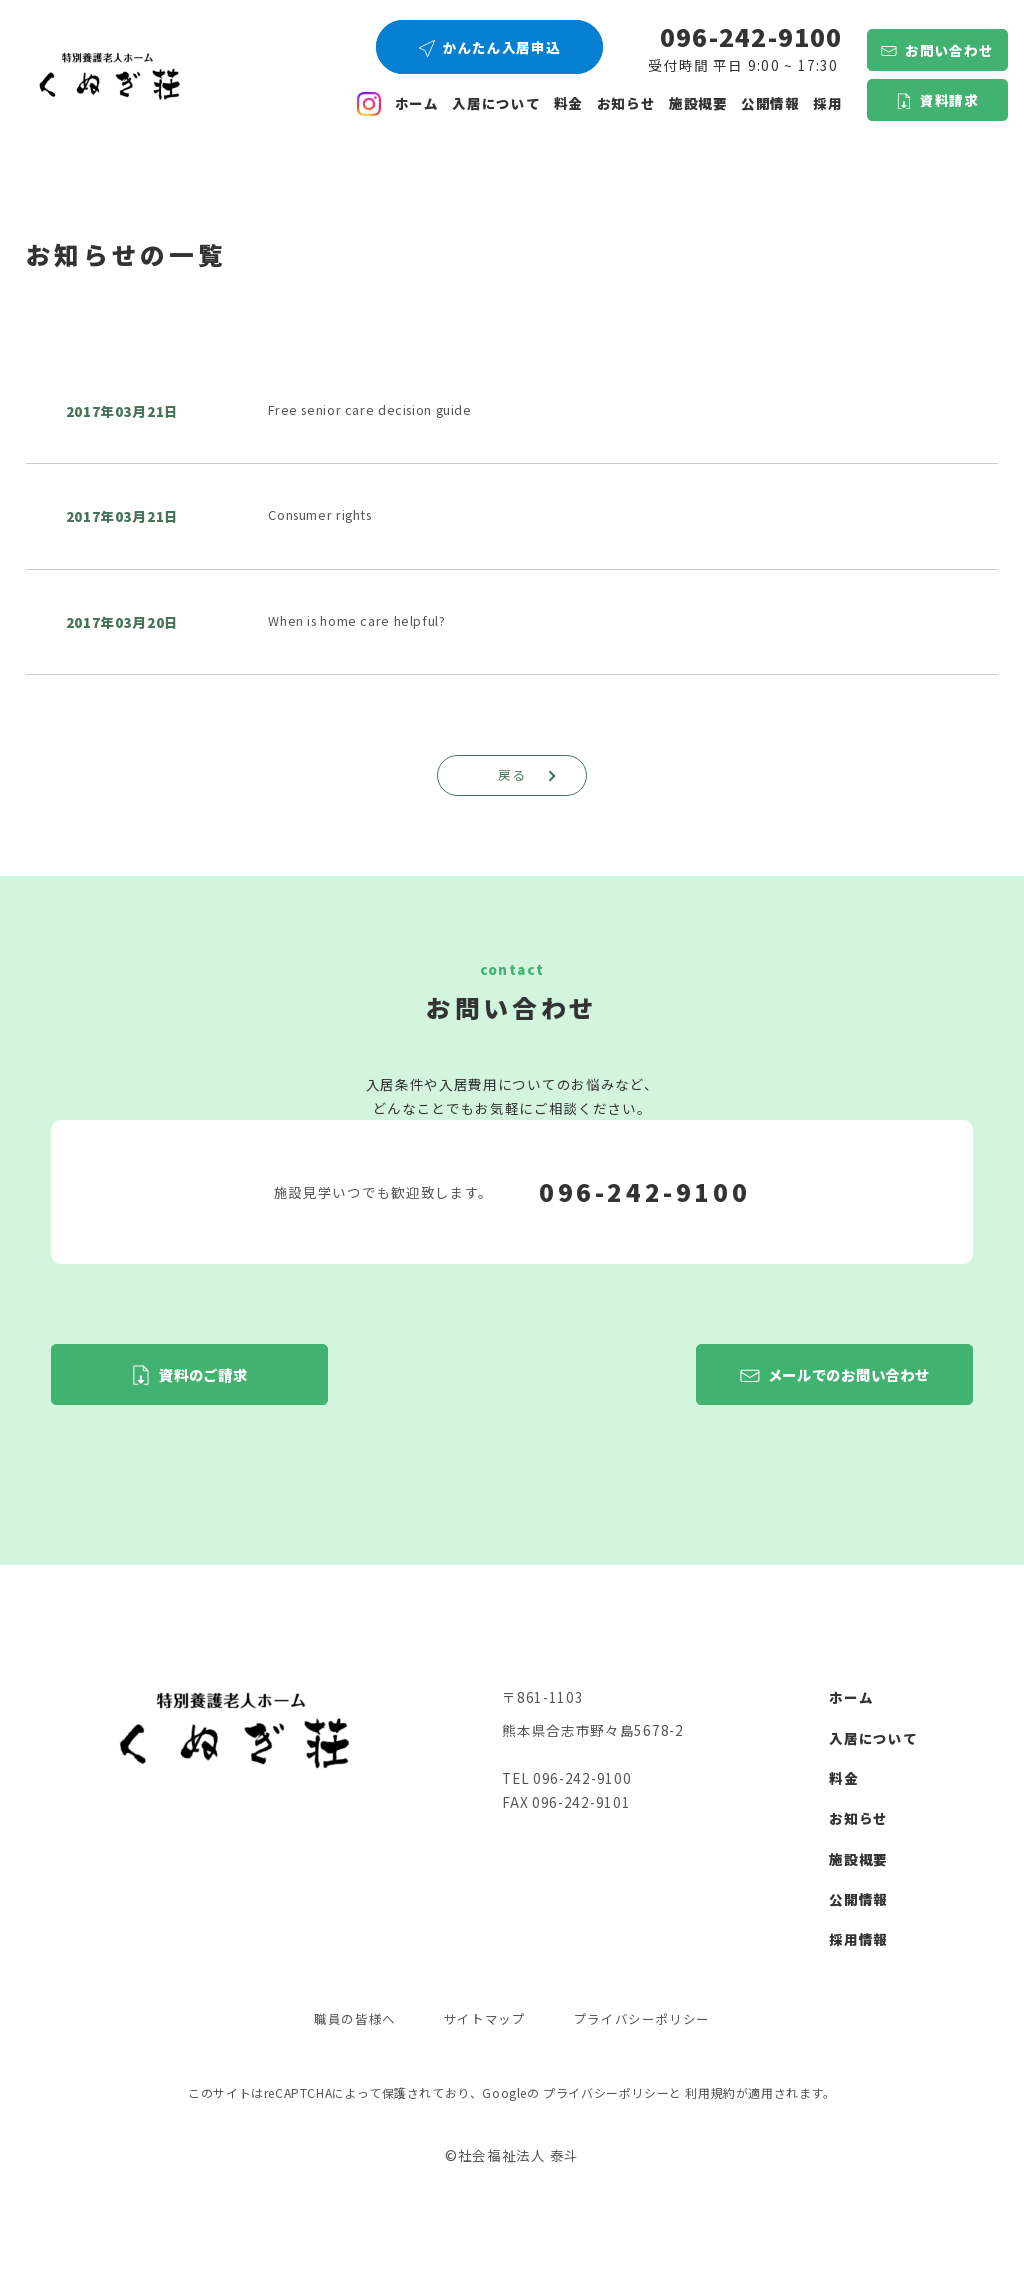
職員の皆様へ (347, 2022)
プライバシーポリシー (648, 2022)
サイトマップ (483, 2022)
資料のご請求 (203, 1376)
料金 (568, 103)
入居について (496, 103)
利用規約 (710, 2086)
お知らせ (626, 103)
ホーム (417, 103)
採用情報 (858, 1942)
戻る (529, 776)
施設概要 (698, 103)
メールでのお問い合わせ (848, 1376)
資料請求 (949, 100)
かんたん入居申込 (501, 47)
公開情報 (858, 1902)
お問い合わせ (949, 50)
